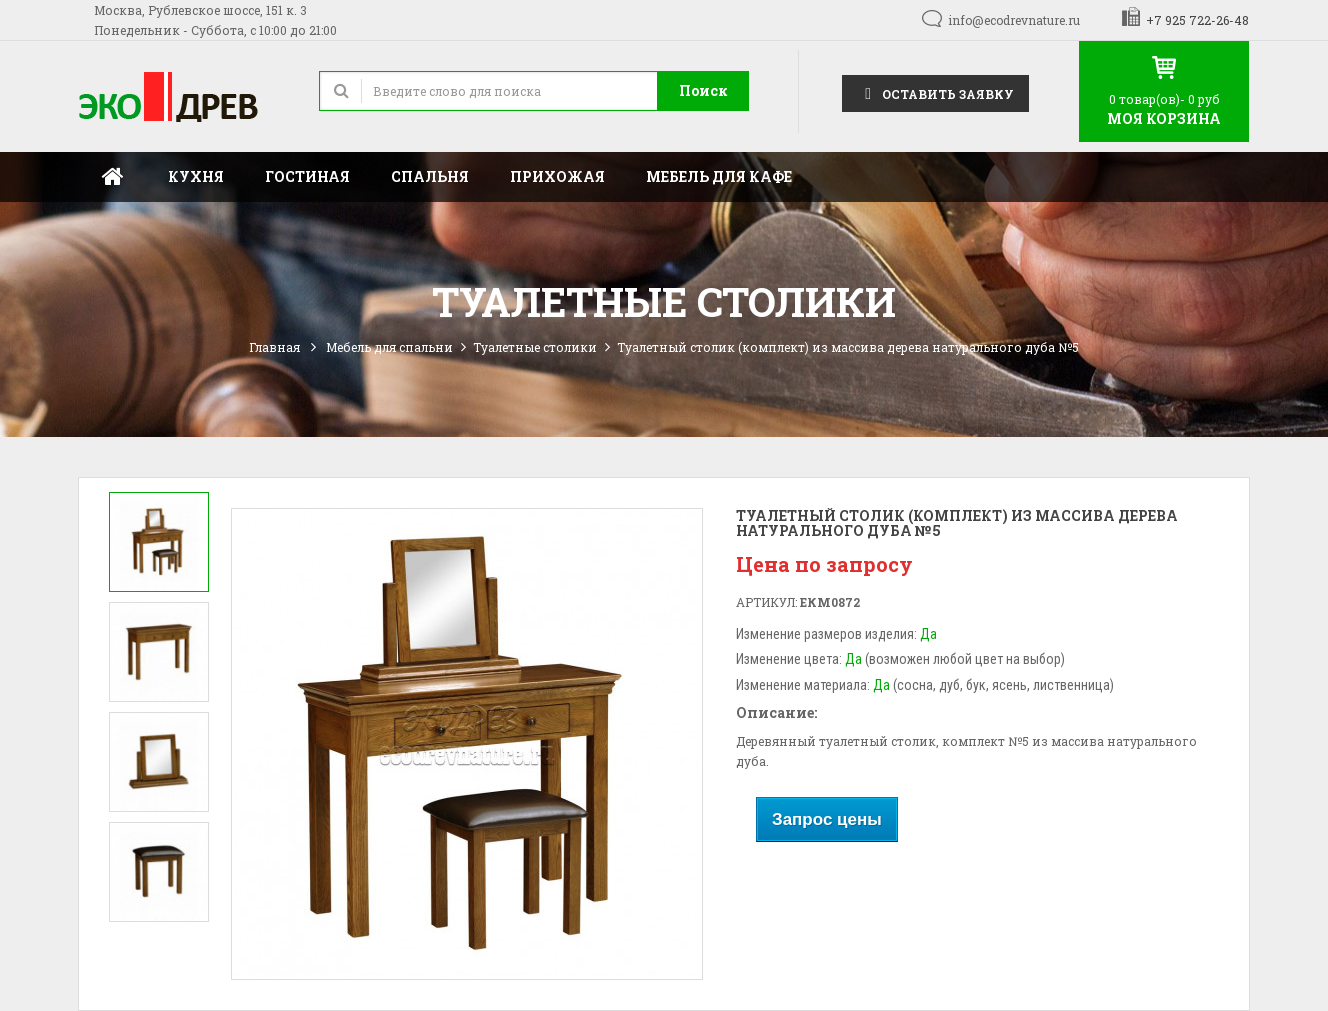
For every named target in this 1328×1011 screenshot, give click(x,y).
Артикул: (766, 602)
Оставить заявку (935, 92)
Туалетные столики (535, 347)
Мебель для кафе (719, 176)
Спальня (430, 176)
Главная (113, 177)
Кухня (196, 176)
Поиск (703, 90)
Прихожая (557, 176)
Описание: (776, 712)
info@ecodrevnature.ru (1014, 20)
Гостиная (307, 176)
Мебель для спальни (389, 347)
